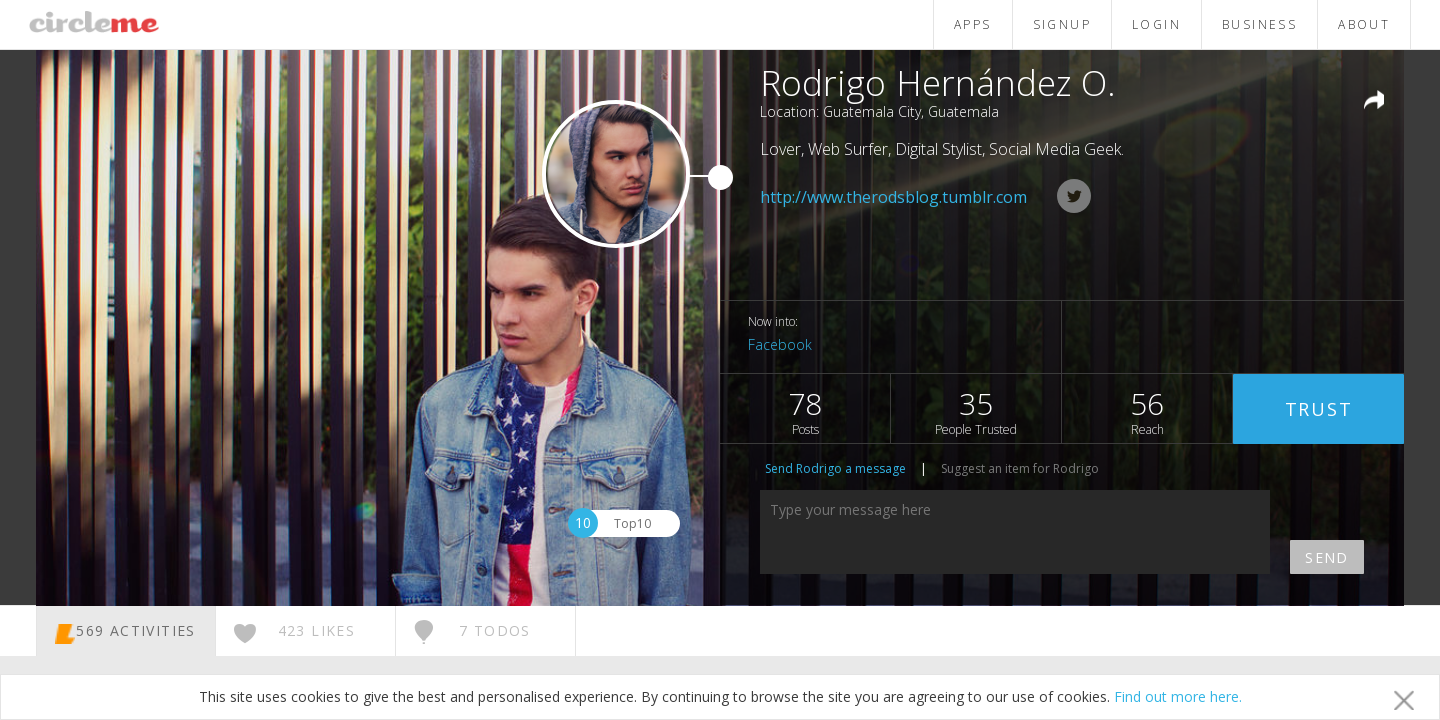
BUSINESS (1259, 24)
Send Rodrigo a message (835, 468)
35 (976, 410)
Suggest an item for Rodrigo (1020, 468)
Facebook (780, 344)
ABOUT (1364, 24)
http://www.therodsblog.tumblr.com (893, 197)
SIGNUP (1062, 24)
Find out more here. (1178, 696)
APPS (973, 24)
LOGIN (1156, 24)
